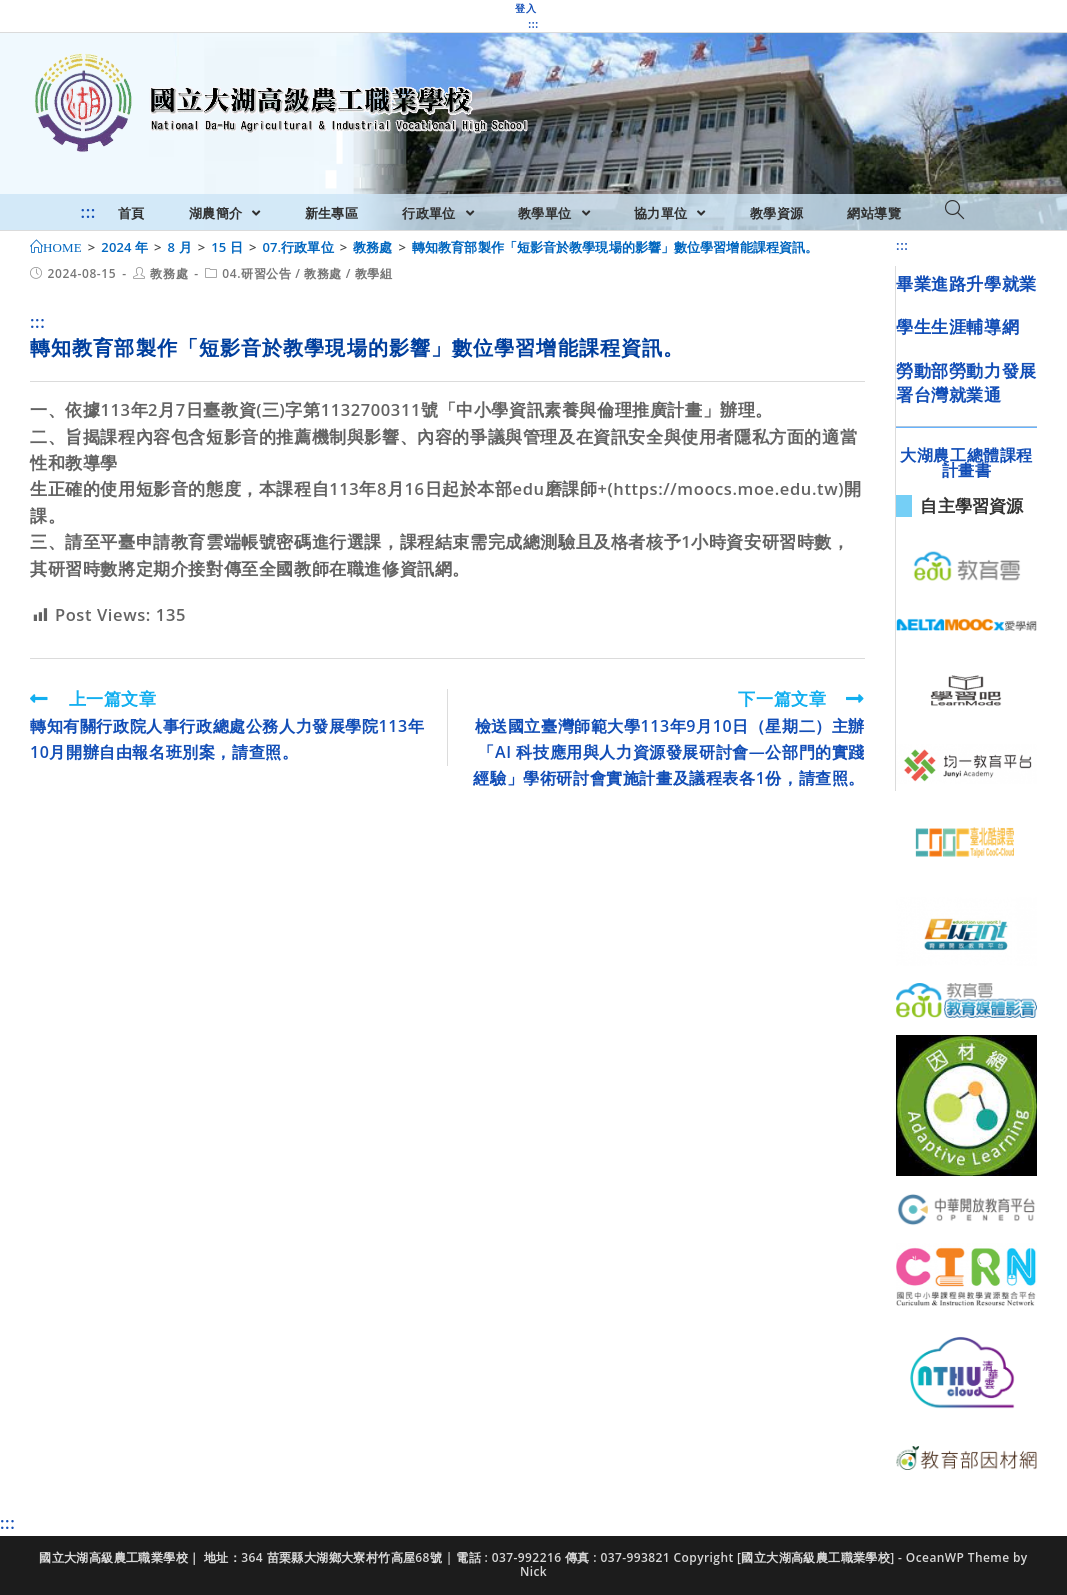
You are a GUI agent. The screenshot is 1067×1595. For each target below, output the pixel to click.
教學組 (374, 273)
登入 (525, 8)
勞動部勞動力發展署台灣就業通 (966, 382)
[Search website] (954, 211)
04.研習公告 (256, 273)
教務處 (169, 273)
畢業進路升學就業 (966, 283)
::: (533, 24)
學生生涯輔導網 (957, 326)
